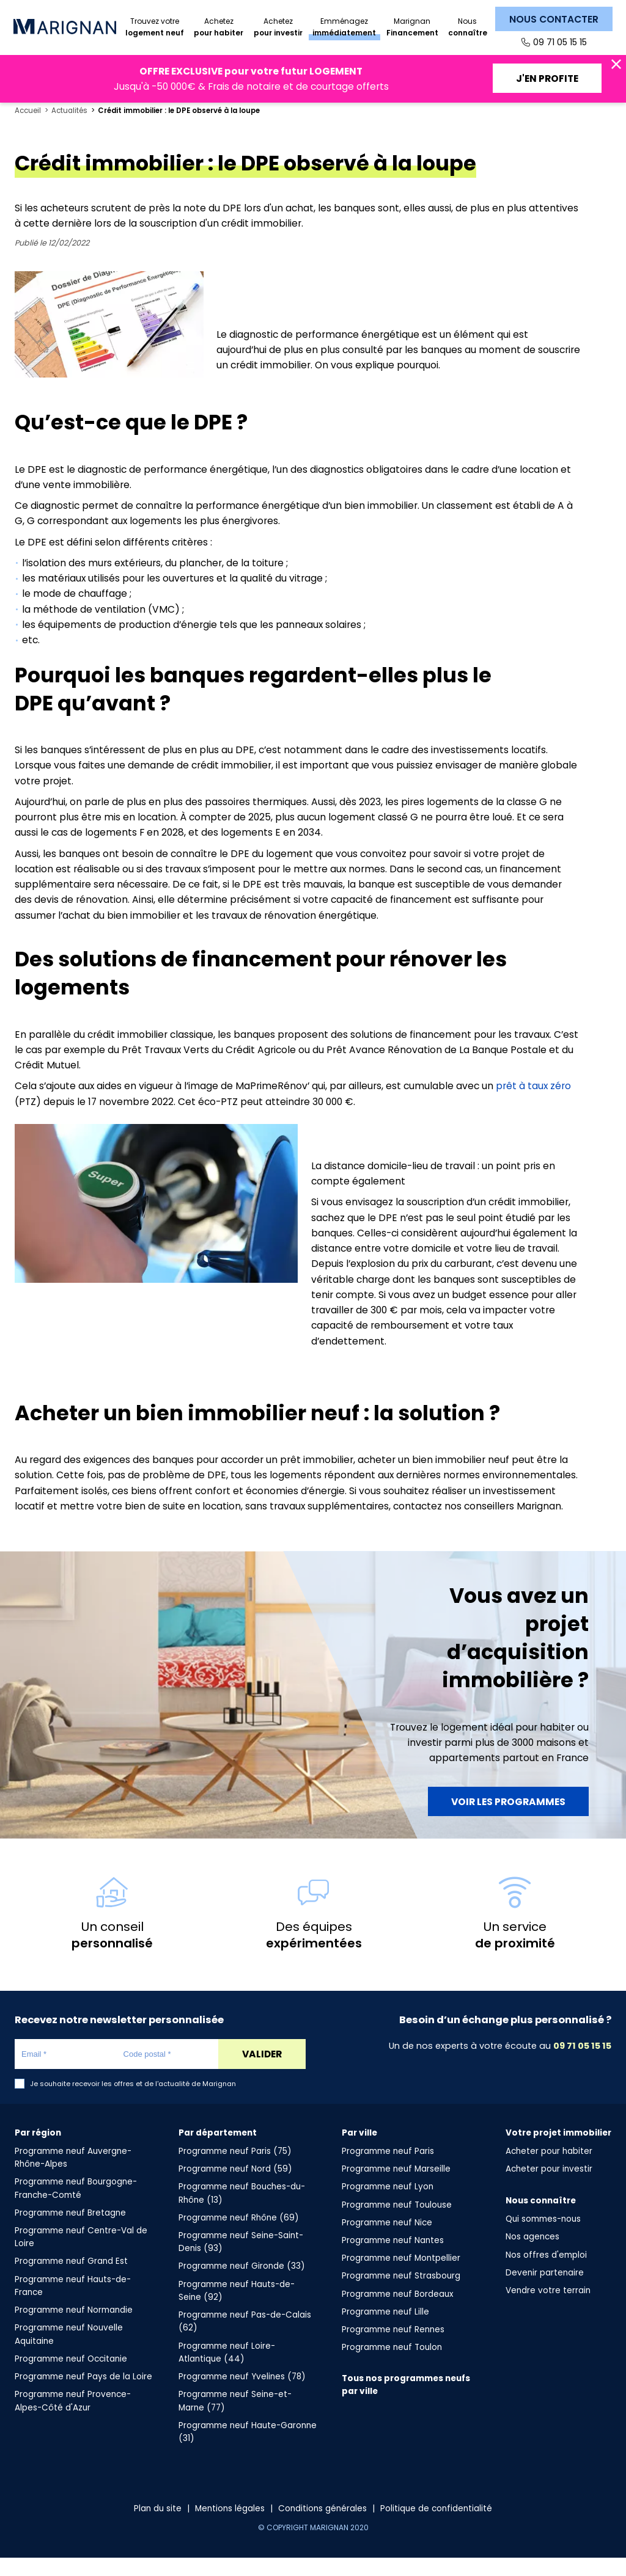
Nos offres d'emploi (546, 2273)
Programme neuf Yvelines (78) (242, 2395)
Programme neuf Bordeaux (398, 2312)
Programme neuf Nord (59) (235, 2187)
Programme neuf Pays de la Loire (83, 2395)
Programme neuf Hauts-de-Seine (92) (237, 2309)
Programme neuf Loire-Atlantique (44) (227, 2371)
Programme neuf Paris (388, 2169)
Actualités (69, 129)
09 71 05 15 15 (560, 42)
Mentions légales (230, 2527)
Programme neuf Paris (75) (235, 2169)
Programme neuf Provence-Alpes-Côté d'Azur (73, 2419)
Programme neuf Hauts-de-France (73, 2304)
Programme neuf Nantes (393, 2258)
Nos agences (532, 2255)
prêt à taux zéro (533, 1104)
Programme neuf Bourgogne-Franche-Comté (76, 2206)
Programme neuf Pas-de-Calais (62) (245, 2339)
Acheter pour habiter (549, 2169)
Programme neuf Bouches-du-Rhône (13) (242, 2211)
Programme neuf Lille (385, 2330)
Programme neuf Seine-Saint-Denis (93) (241, 2260)
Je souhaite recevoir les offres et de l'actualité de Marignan (133, 2102)
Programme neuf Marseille (396, 2187)
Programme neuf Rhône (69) (239, 2236)
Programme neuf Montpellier (401, 2276)
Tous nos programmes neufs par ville (406, 2403)
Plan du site (158, 2527)
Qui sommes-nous (543, 2237)
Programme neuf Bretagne (70, 2231)
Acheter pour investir (549, 2187)
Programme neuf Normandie (74, 2328)
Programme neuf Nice (387, 2241)
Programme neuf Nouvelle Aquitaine (69, 2352)
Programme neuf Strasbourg (401, 2294)
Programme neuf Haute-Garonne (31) (248, 2450)
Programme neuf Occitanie (71, 2377)
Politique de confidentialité (436, 2527)
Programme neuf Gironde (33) (242, 2284)
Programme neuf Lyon (387, 2205)
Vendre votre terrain (548, 2309)
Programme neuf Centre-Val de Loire (81, 2255)
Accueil (28, 129)
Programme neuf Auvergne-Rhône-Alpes (73, 2176)
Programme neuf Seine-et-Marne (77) (235, 2419)
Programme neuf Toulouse (397, 2223)
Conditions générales (322, 2527)
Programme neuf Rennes (393, 2348)
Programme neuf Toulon (392, 2365)
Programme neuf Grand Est (71, 2279)
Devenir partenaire (545, 2291)
